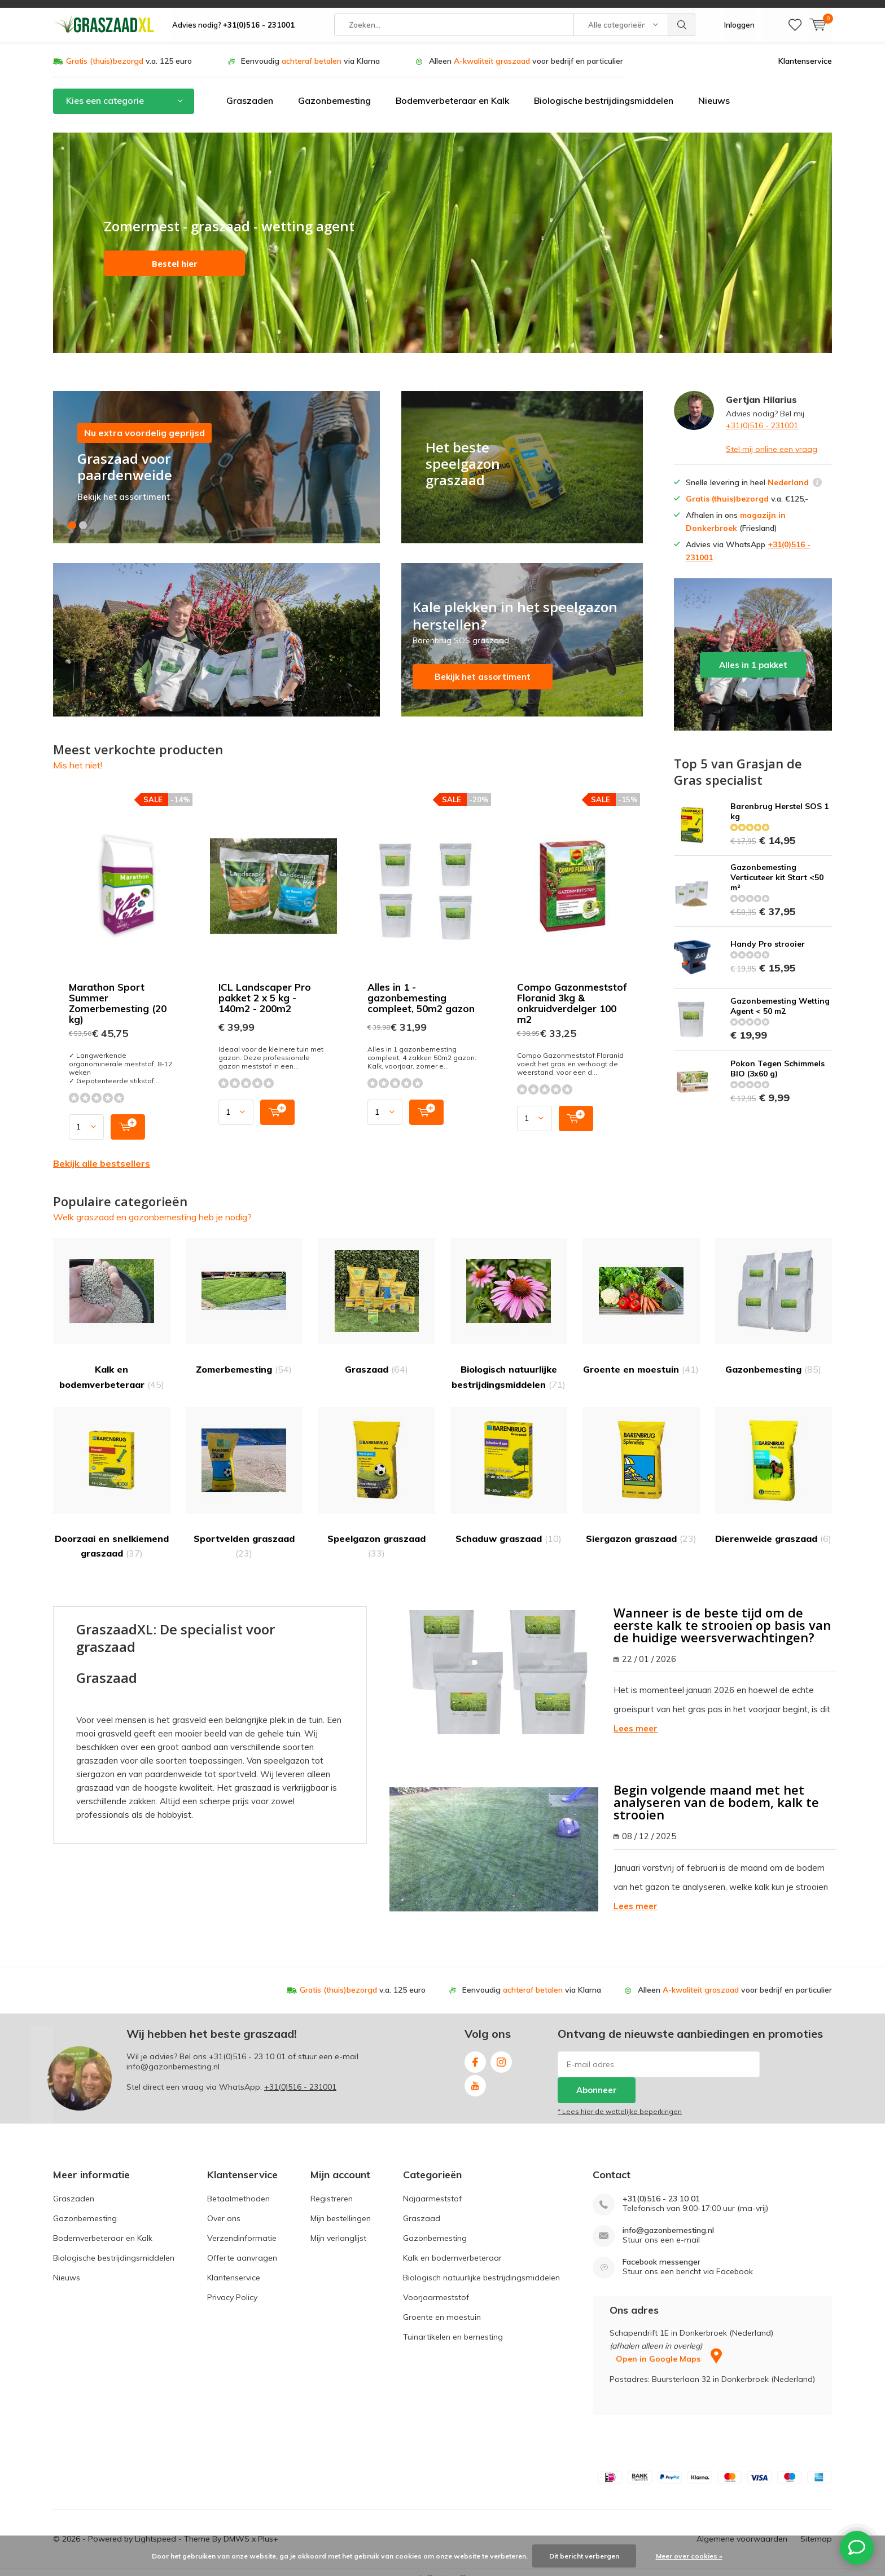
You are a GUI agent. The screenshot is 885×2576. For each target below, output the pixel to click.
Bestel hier (175, 251)
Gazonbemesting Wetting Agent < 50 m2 (780, 994)
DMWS (236, 2527)
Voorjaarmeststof (436, 2285)
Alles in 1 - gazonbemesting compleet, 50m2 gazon (421, 986)
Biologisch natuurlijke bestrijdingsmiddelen (509, 1302)
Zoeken (681, 17)
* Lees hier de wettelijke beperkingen (620, 2100)
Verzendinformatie (242, 2226)
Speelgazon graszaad (376, 1471)
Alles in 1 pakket (753, 642)
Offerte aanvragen (242, 2246)
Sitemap (816, 2527)
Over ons (223, 2206)
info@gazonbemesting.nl (668, 2218)
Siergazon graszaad (641, 1463)
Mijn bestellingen (340, 2206)
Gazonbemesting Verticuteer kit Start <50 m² (776, 866)
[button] (72, 513)
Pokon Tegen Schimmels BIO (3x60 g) (777, 1057)
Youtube (475, 2072)
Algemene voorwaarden (741, 2527)
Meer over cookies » (689, 2556)
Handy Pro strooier (767, 932)
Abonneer (596, 2078)
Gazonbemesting (334, 88)
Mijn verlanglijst (338, 2226)
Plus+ (268, 2527)
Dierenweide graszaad (774, 1463)
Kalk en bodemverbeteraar (111, 1302)
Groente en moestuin (641, 1295)
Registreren (331, 2187)
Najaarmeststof (432, 2187)
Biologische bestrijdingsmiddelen (603, 88)
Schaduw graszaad (509, 1463)
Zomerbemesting (244, 1295)
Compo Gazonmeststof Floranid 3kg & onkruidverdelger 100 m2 (572, 991)
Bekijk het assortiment (522, 628)
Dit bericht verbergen (584, 2556)
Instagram (501, 2048)
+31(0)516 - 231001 (762, 413)
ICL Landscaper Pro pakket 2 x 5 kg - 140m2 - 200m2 (264, 986)
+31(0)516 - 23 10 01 (247, 2045)
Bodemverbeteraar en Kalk (452, 88)
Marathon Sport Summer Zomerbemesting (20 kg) (118, 991)
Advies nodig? (233, 16)
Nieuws (714, 88)
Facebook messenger (661, 2250)
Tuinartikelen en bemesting (453, 2325)
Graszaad (376, 1295)
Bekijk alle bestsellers (101, 1151)
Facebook (475, 2048)
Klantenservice (805, 49)
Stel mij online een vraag (771, 437)
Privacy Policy (232, 2285)
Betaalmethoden (238, 2187)
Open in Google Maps (669, 2347)
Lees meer (636, 1717)
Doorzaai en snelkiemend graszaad (111, 1471)
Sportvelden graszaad (244, 1471)
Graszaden (249, 88)
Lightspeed (155, 2527)
